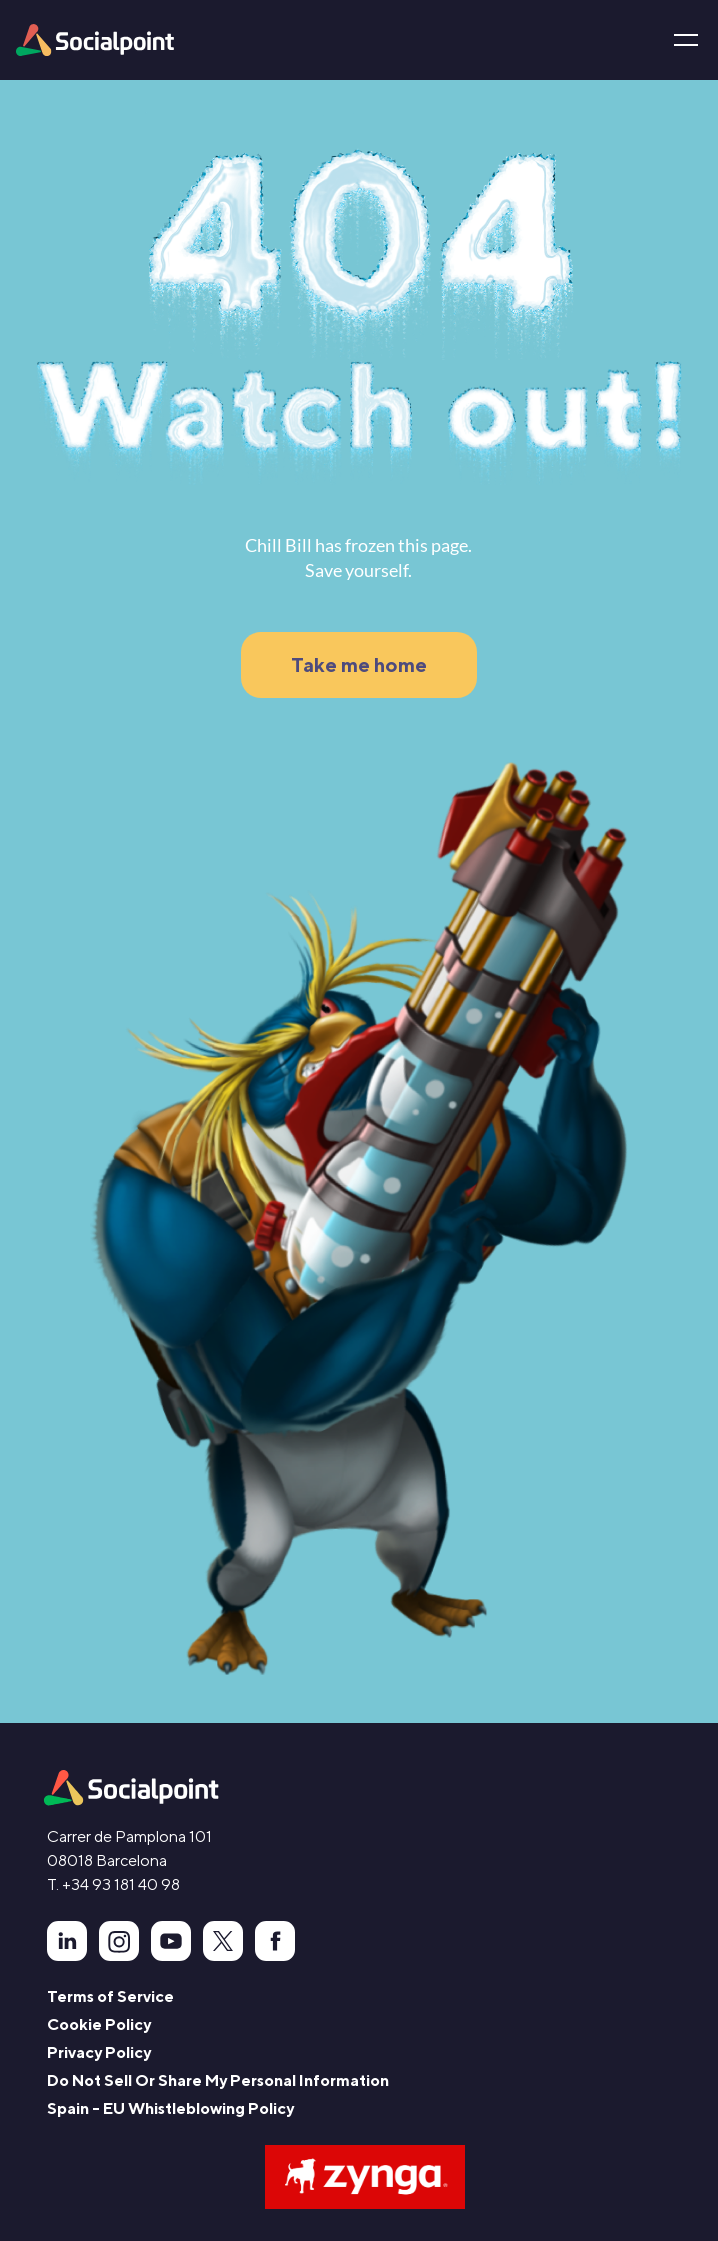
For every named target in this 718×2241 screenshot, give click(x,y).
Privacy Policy (99, 2052)
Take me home (359, 664)
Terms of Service (110, 1996)
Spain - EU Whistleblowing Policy (170, 2108)
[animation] (131, 1788)
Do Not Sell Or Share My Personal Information (218, 2080)
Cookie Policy (99, 2024)
